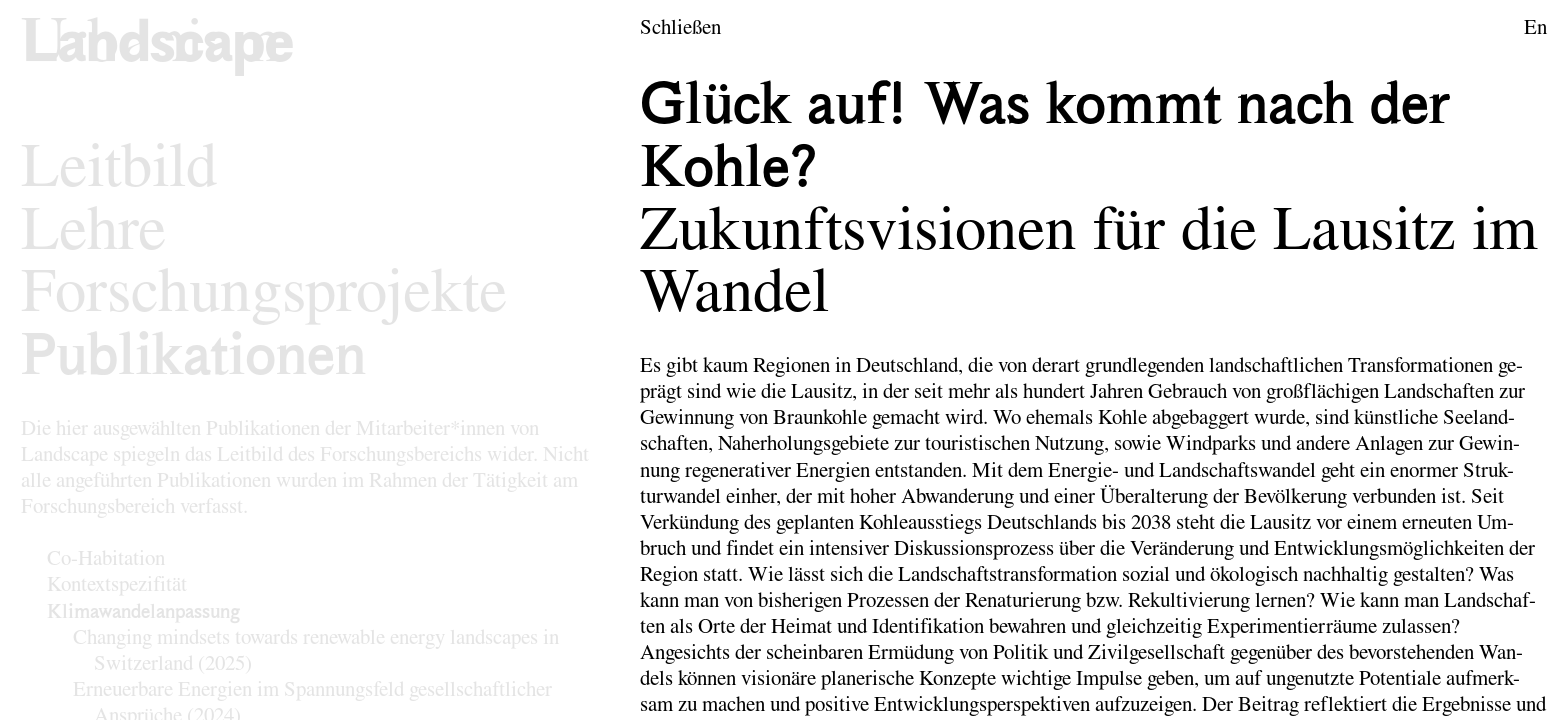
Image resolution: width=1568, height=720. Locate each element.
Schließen (680, 28)
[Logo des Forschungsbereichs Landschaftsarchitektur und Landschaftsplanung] (157, 45)
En (1535, 28)
